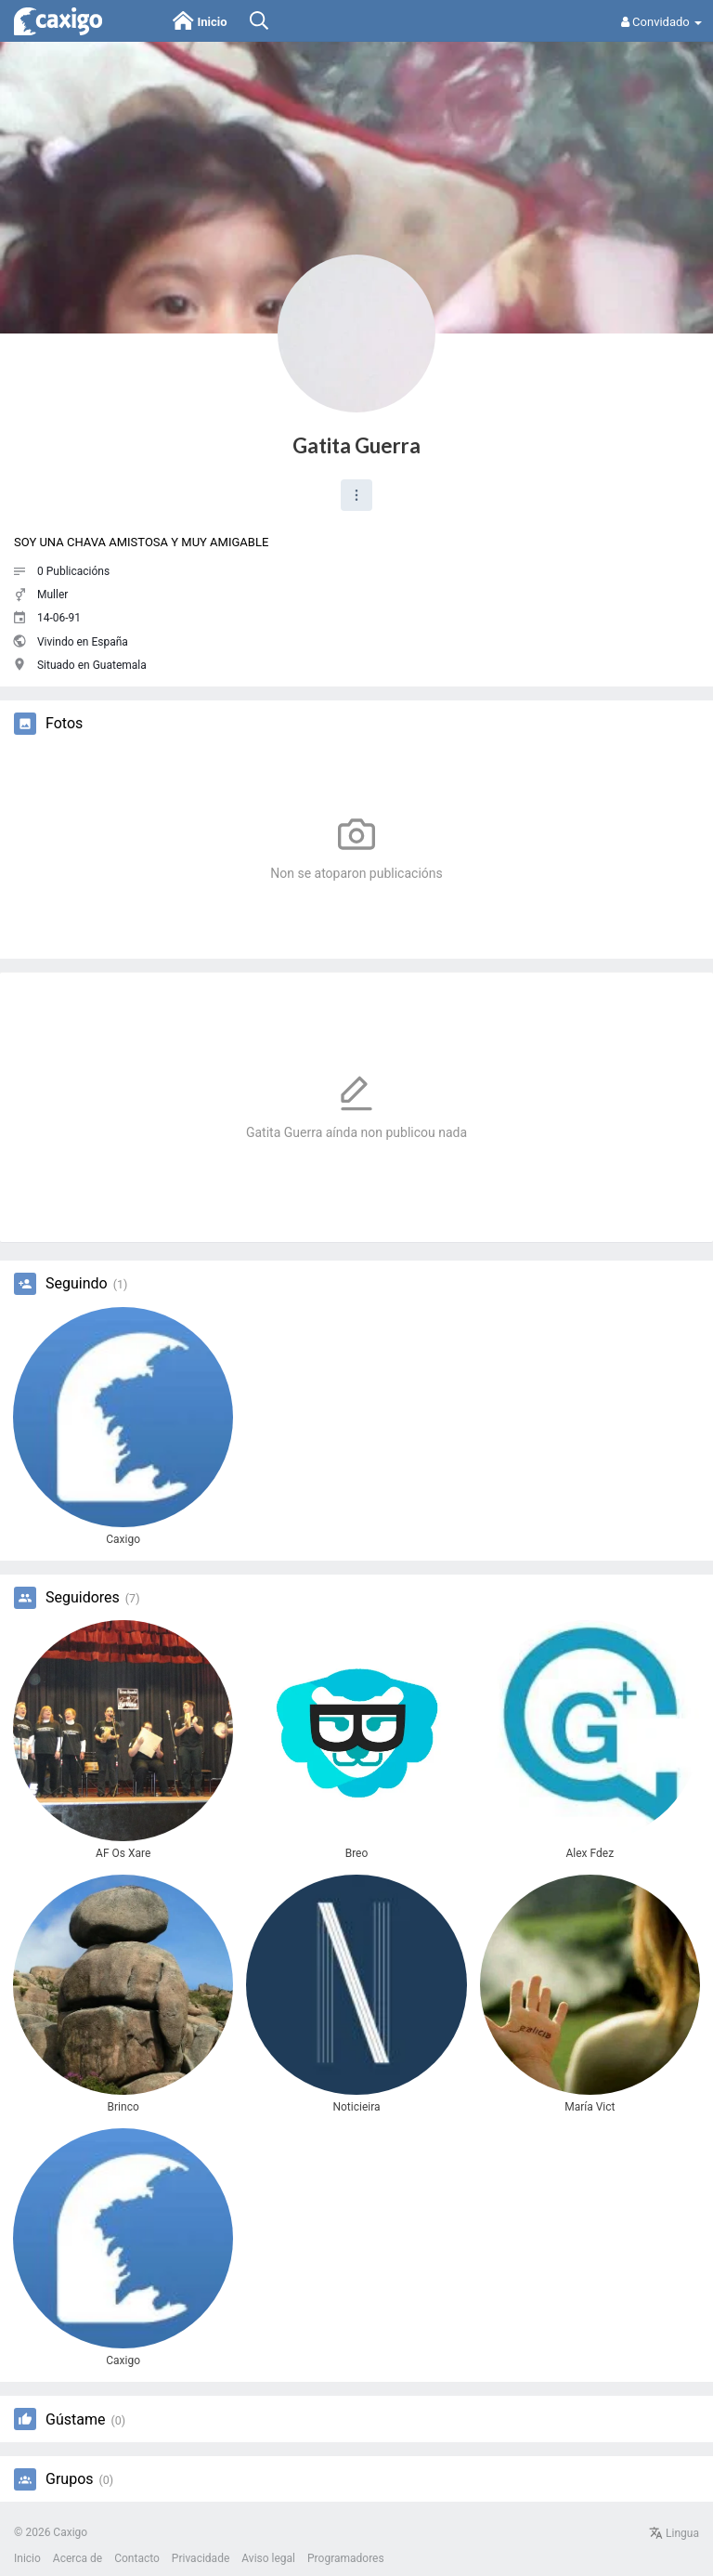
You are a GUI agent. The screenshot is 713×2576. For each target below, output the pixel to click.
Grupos (69, 2479)
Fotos (64, 723)
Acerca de (77, 2558)
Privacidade (200, 2558)
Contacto (137, 2558)
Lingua (674, 2533)
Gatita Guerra (356, 445)
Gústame (75, 2420)
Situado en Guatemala (92, 665)
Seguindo (76, 1283)
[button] (356, 495)
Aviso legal (268, 2558)
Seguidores (82, 1597)
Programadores (345, 2558)
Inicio (27, 2558)
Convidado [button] (661, 22)
